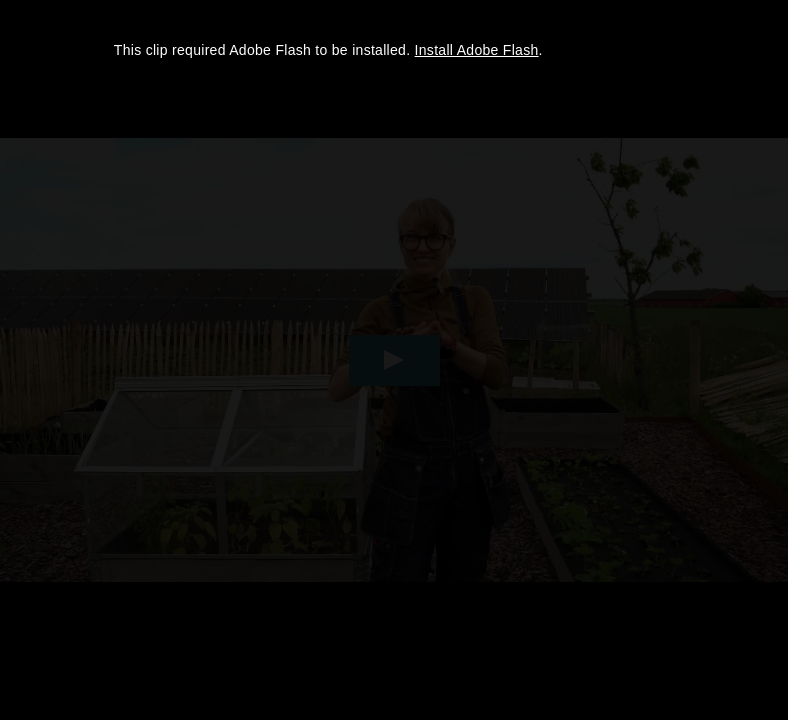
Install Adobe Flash (477, 50)
